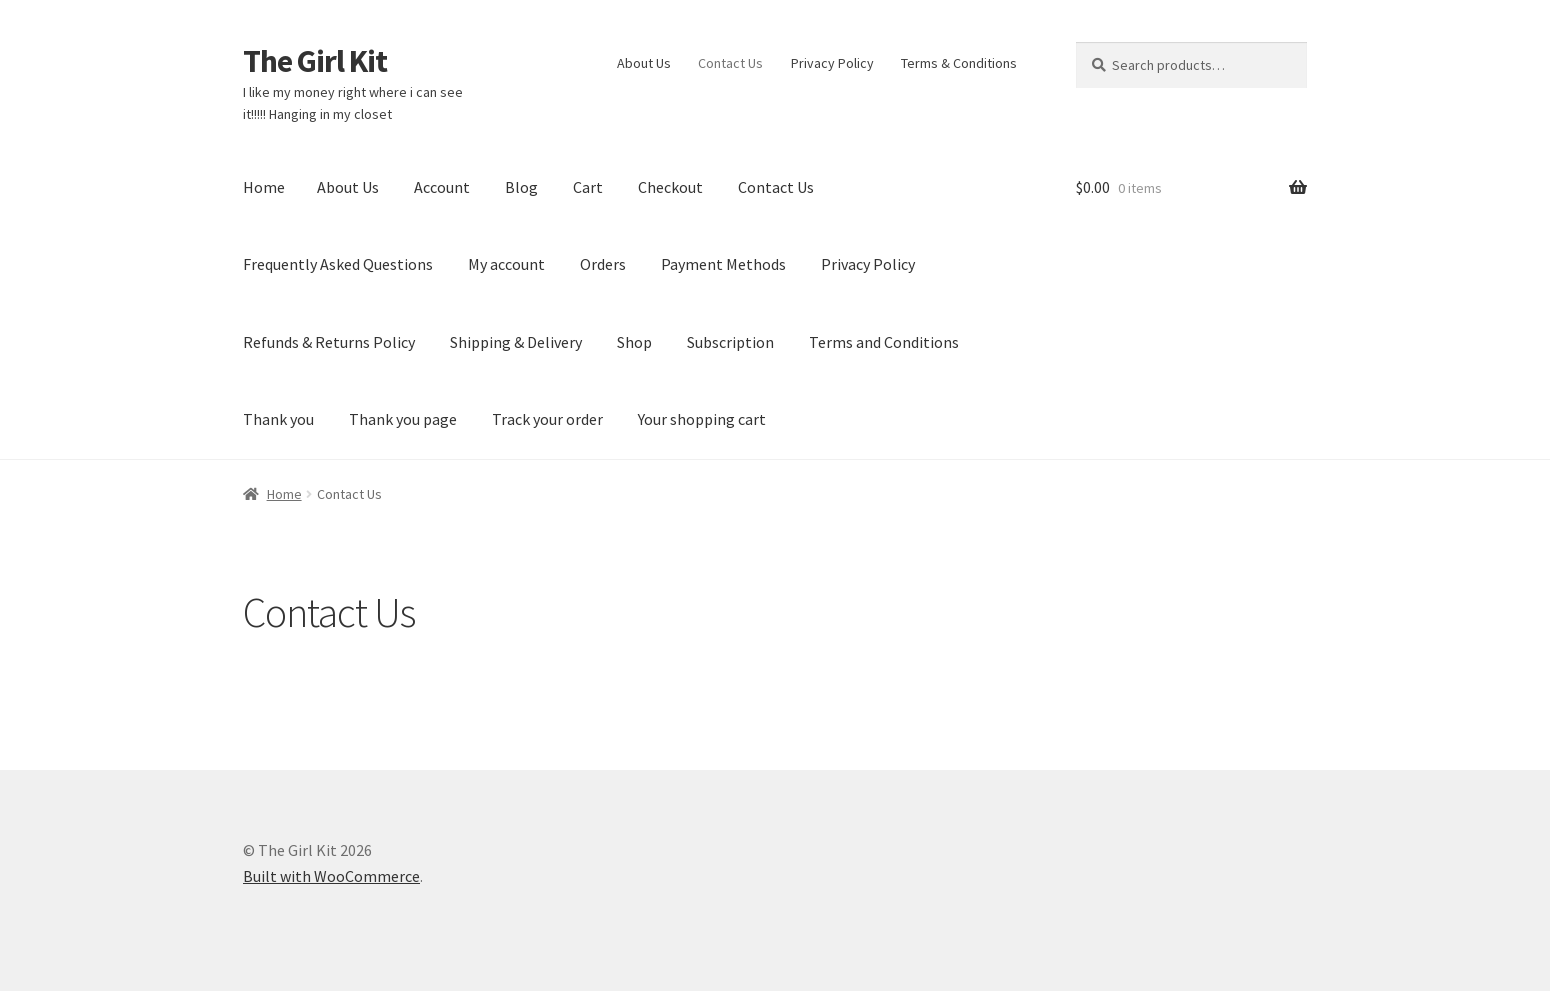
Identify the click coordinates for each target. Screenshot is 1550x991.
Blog (521, 187)
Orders (603, 264)
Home (264, 187)
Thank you (278, 419)
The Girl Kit (315, 61)
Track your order (547, 419)
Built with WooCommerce (331, 876)
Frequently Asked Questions (338, 264)
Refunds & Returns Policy (329, 342)
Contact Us (730, 63)
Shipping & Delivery (516, 342)
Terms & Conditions (959, 63)
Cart (588, 187)
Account (442, 187)
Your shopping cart (702, 419)
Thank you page (403, 419)
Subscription (730, 342)
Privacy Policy (832, 63)
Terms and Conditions (884, 342)
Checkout (670, 187)
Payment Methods (723, 264)
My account (506, 264)
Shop (634, 342)
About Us (644, 63)
